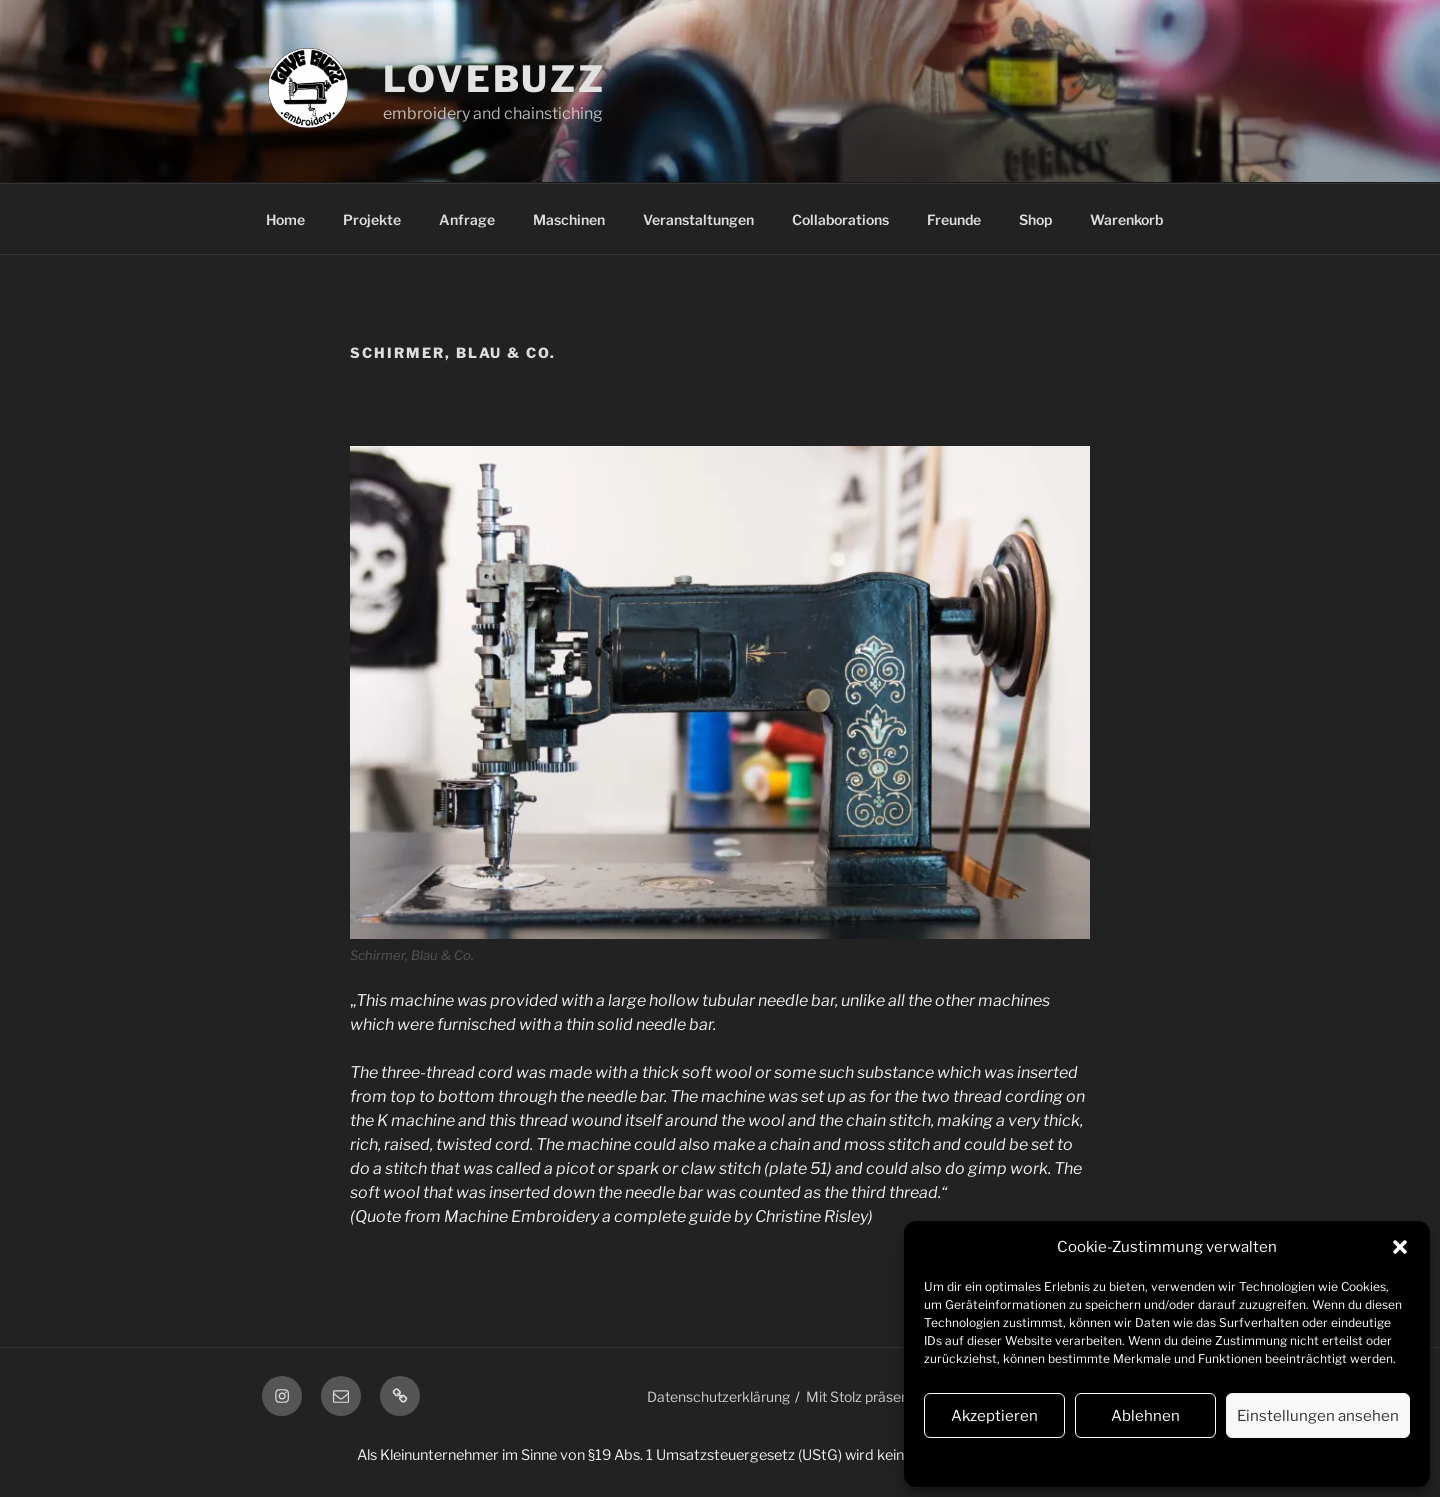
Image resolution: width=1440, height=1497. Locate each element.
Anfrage (467, 219)
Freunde (954, 219)
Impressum (1241, 1460)
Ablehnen (1145, 1416)
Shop (1035, 219)
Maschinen (569, 219)
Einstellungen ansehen (1318, 1416)
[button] (1400, 1247)
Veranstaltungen (698, 219)
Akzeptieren (994, 1416)
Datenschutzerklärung (1136, 1460)
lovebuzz (494, 79)
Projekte (372, 219)
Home (285, 219)
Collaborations (840, 219)
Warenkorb (1126, 219)
